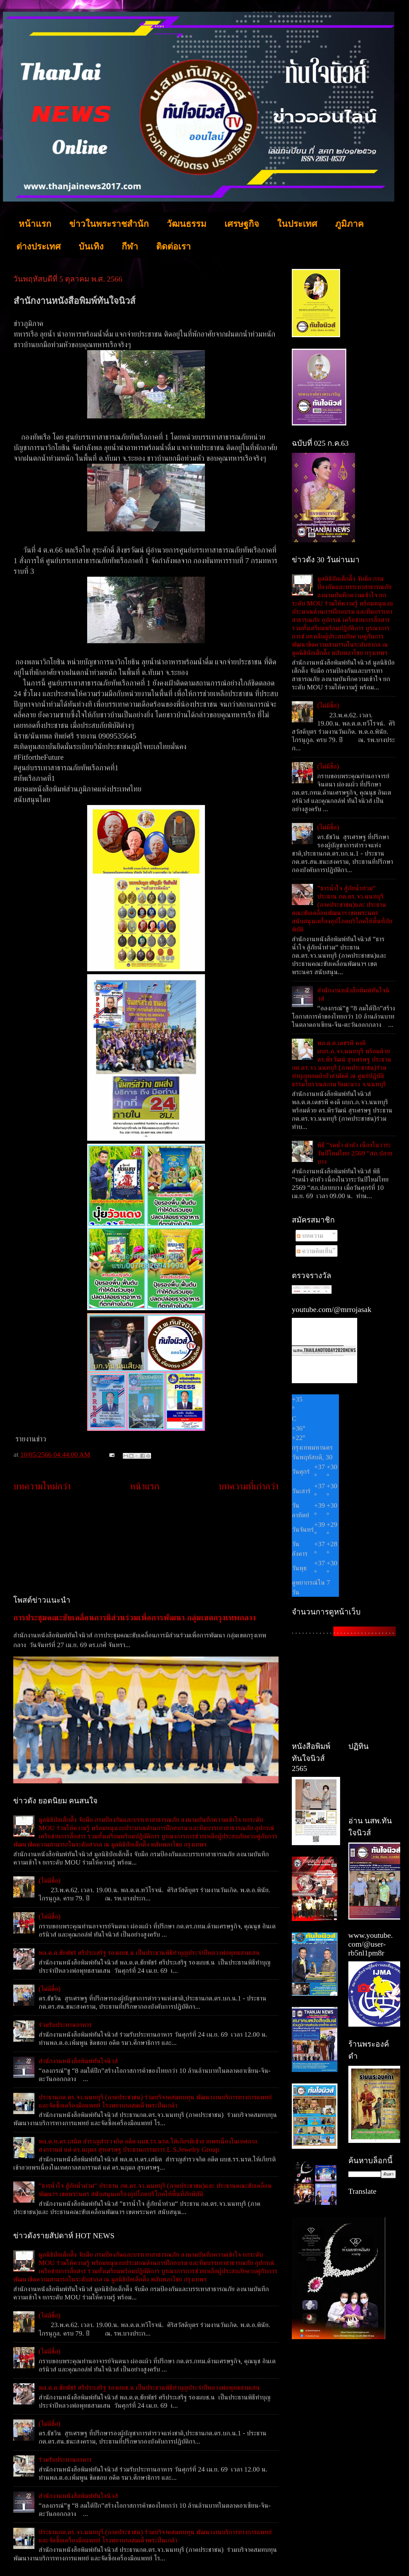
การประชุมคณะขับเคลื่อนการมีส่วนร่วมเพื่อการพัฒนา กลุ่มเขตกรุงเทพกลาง (134, 1617)
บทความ (310, 1235)
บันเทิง (91, 246)
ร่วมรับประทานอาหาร (65, 2024)
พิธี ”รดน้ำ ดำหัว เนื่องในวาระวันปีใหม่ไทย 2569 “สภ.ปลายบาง (354, 1153)
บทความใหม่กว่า (42, 1486)
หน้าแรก (35, 224)
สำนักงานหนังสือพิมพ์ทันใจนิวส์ (78, 2061)
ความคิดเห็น (315, 1251)
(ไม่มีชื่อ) (49, 1880)
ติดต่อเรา (173, 246)
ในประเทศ (297, 224)
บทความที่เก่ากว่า (248, 1486)
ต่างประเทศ (38, 246)
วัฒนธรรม (186, 224)
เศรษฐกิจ (241, 224)
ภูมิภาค (349, 224)
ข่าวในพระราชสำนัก (109, 224)
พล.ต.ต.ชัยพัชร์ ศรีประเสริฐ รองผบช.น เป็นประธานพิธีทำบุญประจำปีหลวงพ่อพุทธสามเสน (149, 1952)
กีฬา (130, 246)
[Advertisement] (146, 1544)
